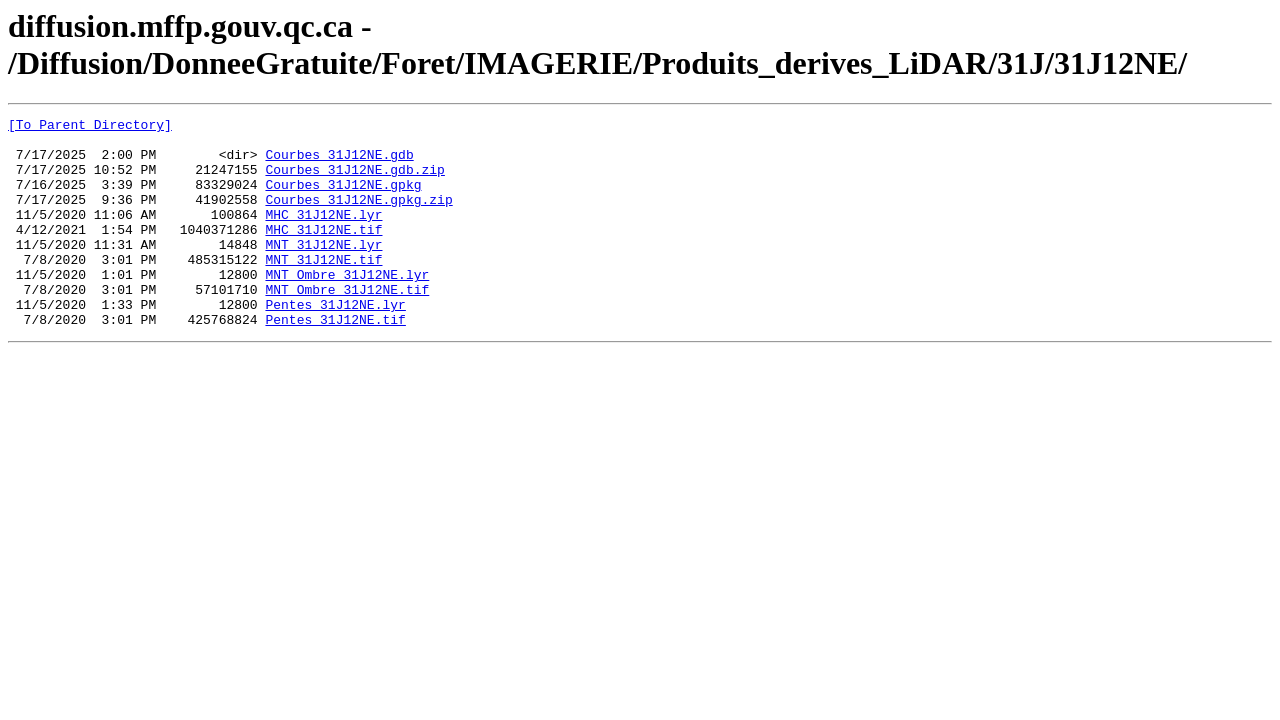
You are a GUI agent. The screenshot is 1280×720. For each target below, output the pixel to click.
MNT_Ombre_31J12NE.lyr (347, 307)
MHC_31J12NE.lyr (323, 235)
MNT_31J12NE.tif (323, 289)
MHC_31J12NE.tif (323, 253)
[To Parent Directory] (90, 127)
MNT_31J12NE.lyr (323, 271)
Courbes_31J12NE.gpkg (343, 199)
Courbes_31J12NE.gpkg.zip (358, 217)
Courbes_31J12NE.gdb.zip (354, 181)
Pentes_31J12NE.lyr (335, 343)
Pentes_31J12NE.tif (335, 361)
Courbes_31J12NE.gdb (339, 163)
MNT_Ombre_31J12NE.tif (347, 325)
